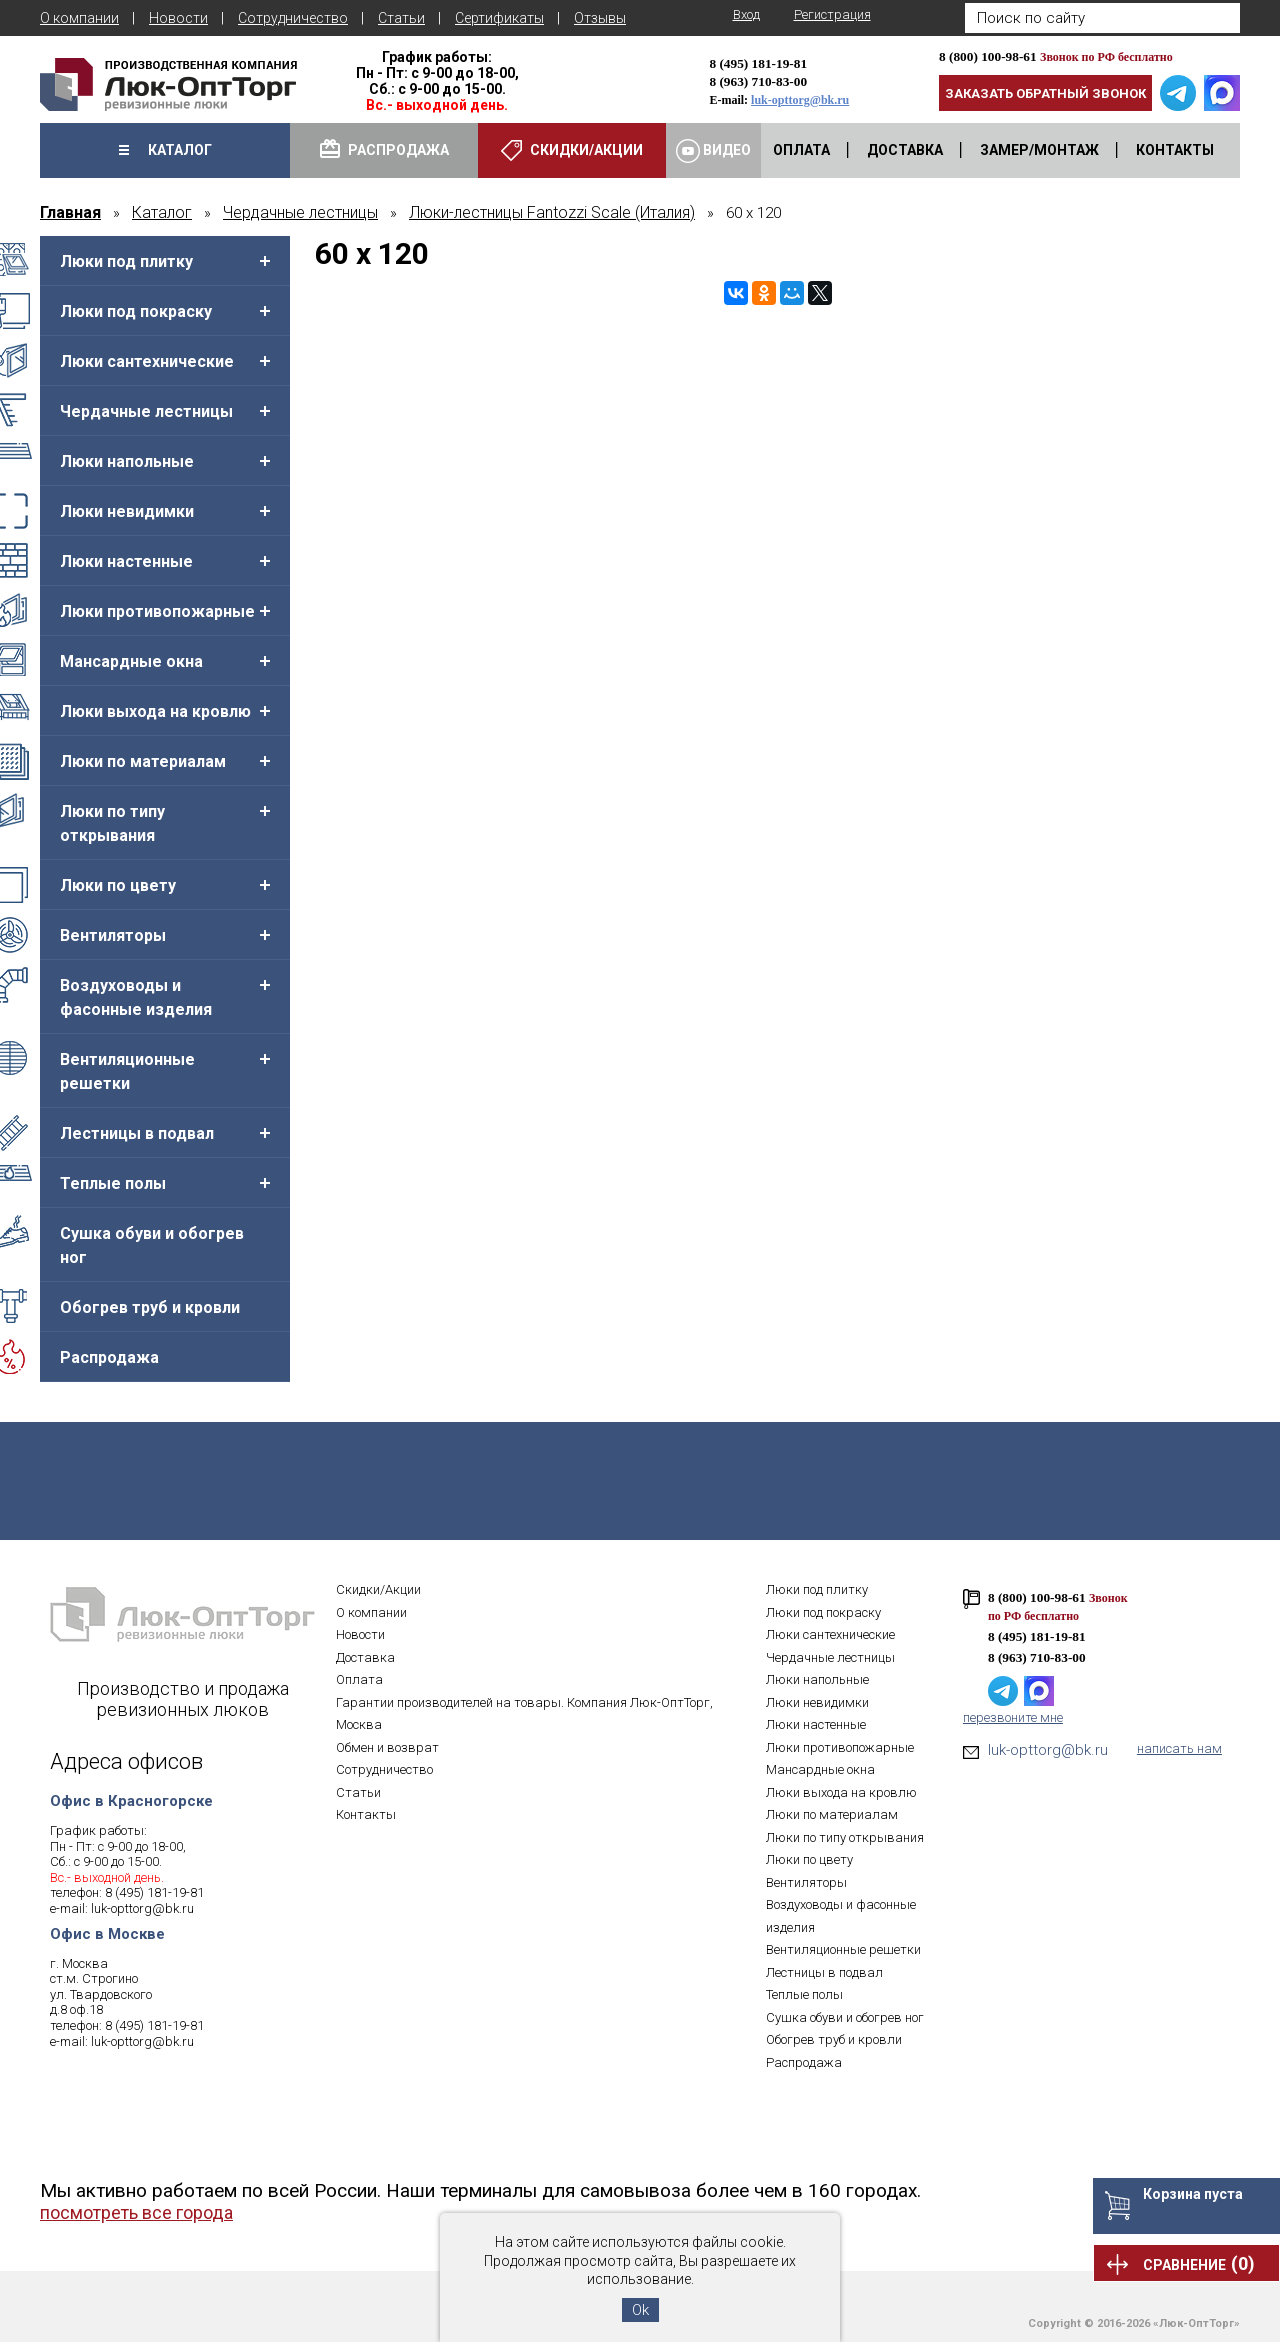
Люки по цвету (118, 885)
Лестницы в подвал (137, 1133)
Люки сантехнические (147, 361)
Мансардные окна (131, 661)
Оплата (359, 1679)
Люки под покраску (136, 311)
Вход (746, 14)
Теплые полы (113, 1183)
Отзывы (600, 18)
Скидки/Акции (378, 1589)
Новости (178, 18)
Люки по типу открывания (112, 823)
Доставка (365, 1657)
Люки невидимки (127, 511)
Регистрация (832, 14)
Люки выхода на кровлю (155, 711)
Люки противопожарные (157, 611)
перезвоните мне (1013, 1717)
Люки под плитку (126, 261)
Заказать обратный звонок (1045, 93)
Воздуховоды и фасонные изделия (136, 997)
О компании (79, 18)
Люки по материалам (143, 761)
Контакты (366, 1814)
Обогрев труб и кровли (150, 1307)
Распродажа (109, 1357)
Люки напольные (127, 461)
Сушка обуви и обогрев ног (152, 1245)
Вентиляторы (113, 935)
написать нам (1179, 1748)
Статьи (401, 18)
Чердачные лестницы (146, 411)
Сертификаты (499, 18)
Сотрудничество (293, 18)
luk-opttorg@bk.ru (800, 100)
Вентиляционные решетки (127, 1071)
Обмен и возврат (387, 1747)
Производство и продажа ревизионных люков (183, 1699)
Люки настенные (126, 561)
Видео (713, 151)
